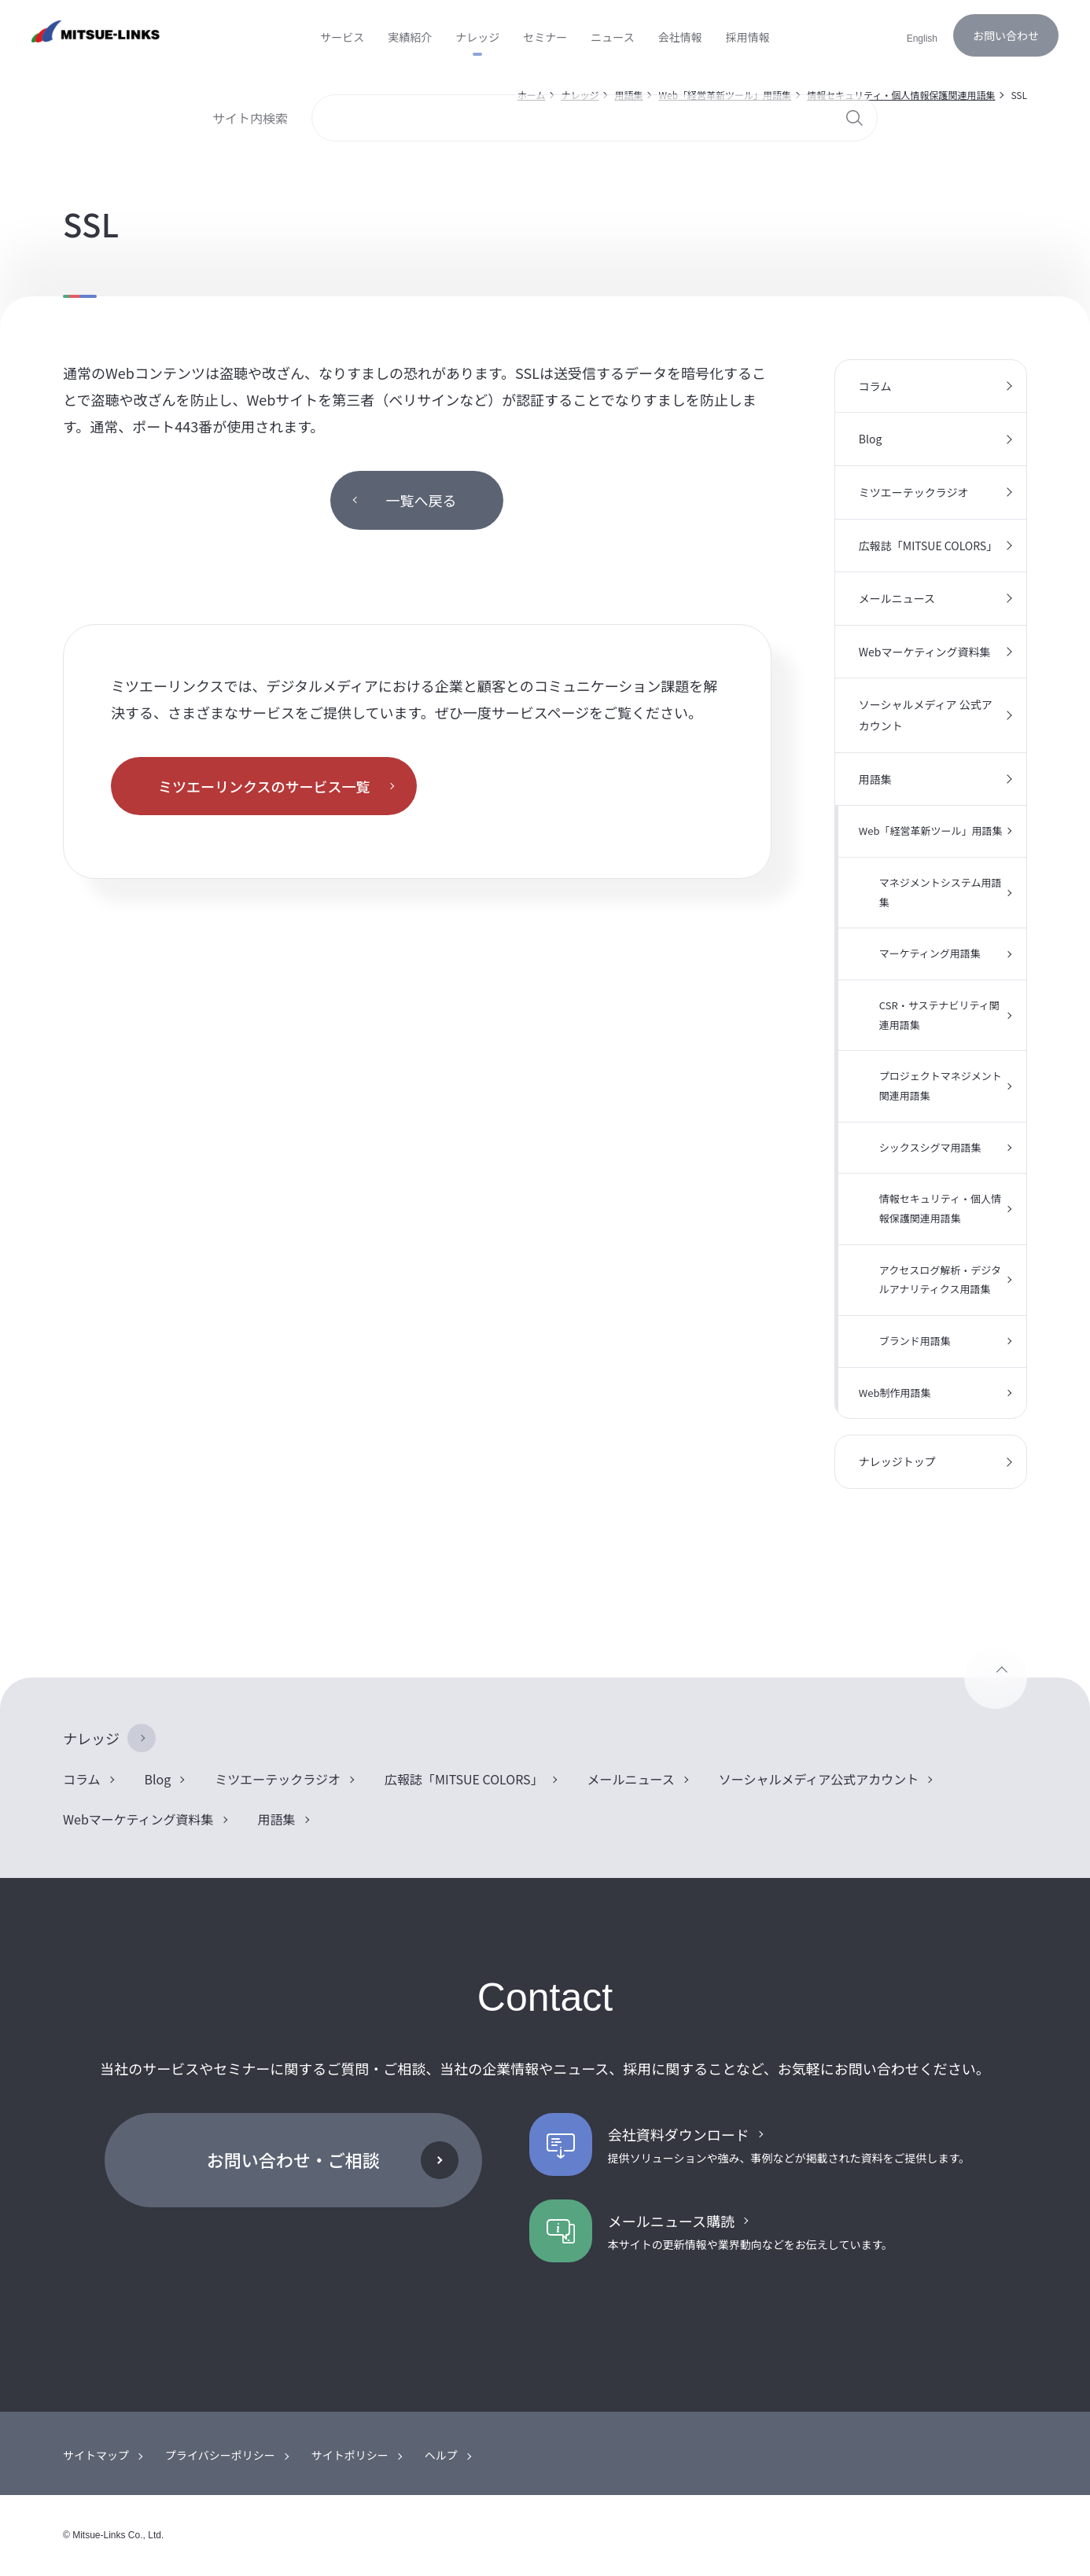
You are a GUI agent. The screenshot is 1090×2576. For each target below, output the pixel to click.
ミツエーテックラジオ (914, 492)
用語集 (875, 779)
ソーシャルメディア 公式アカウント (925, 714)
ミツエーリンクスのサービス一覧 (264, 786)
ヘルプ (441, 2455)
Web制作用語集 (895, 1392)
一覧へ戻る (420, 500)
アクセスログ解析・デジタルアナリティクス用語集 (940, 1279)
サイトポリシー (349, 2455)
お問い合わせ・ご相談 (293, 2159)
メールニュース (897, 598)
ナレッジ (91, 1738)
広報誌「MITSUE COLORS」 (928, 545)
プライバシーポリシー (220, 2455)
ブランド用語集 (915, 1340)
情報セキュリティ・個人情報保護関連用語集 (940, 1208)
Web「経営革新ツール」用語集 (931, 830)
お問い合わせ (1006, 35)
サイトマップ (96, 2455)
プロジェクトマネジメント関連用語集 (940, 1085)
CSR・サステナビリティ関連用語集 (939, 1015)
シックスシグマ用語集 (930, 1147)
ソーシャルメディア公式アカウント (819, 1778)
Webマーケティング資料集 (925, 652)
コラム (875, 386)
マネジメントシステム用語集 (940, 892)
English (922, 38)
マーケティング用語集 (930, 953)
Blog (870, 438)
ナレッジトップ (897, 1461)
